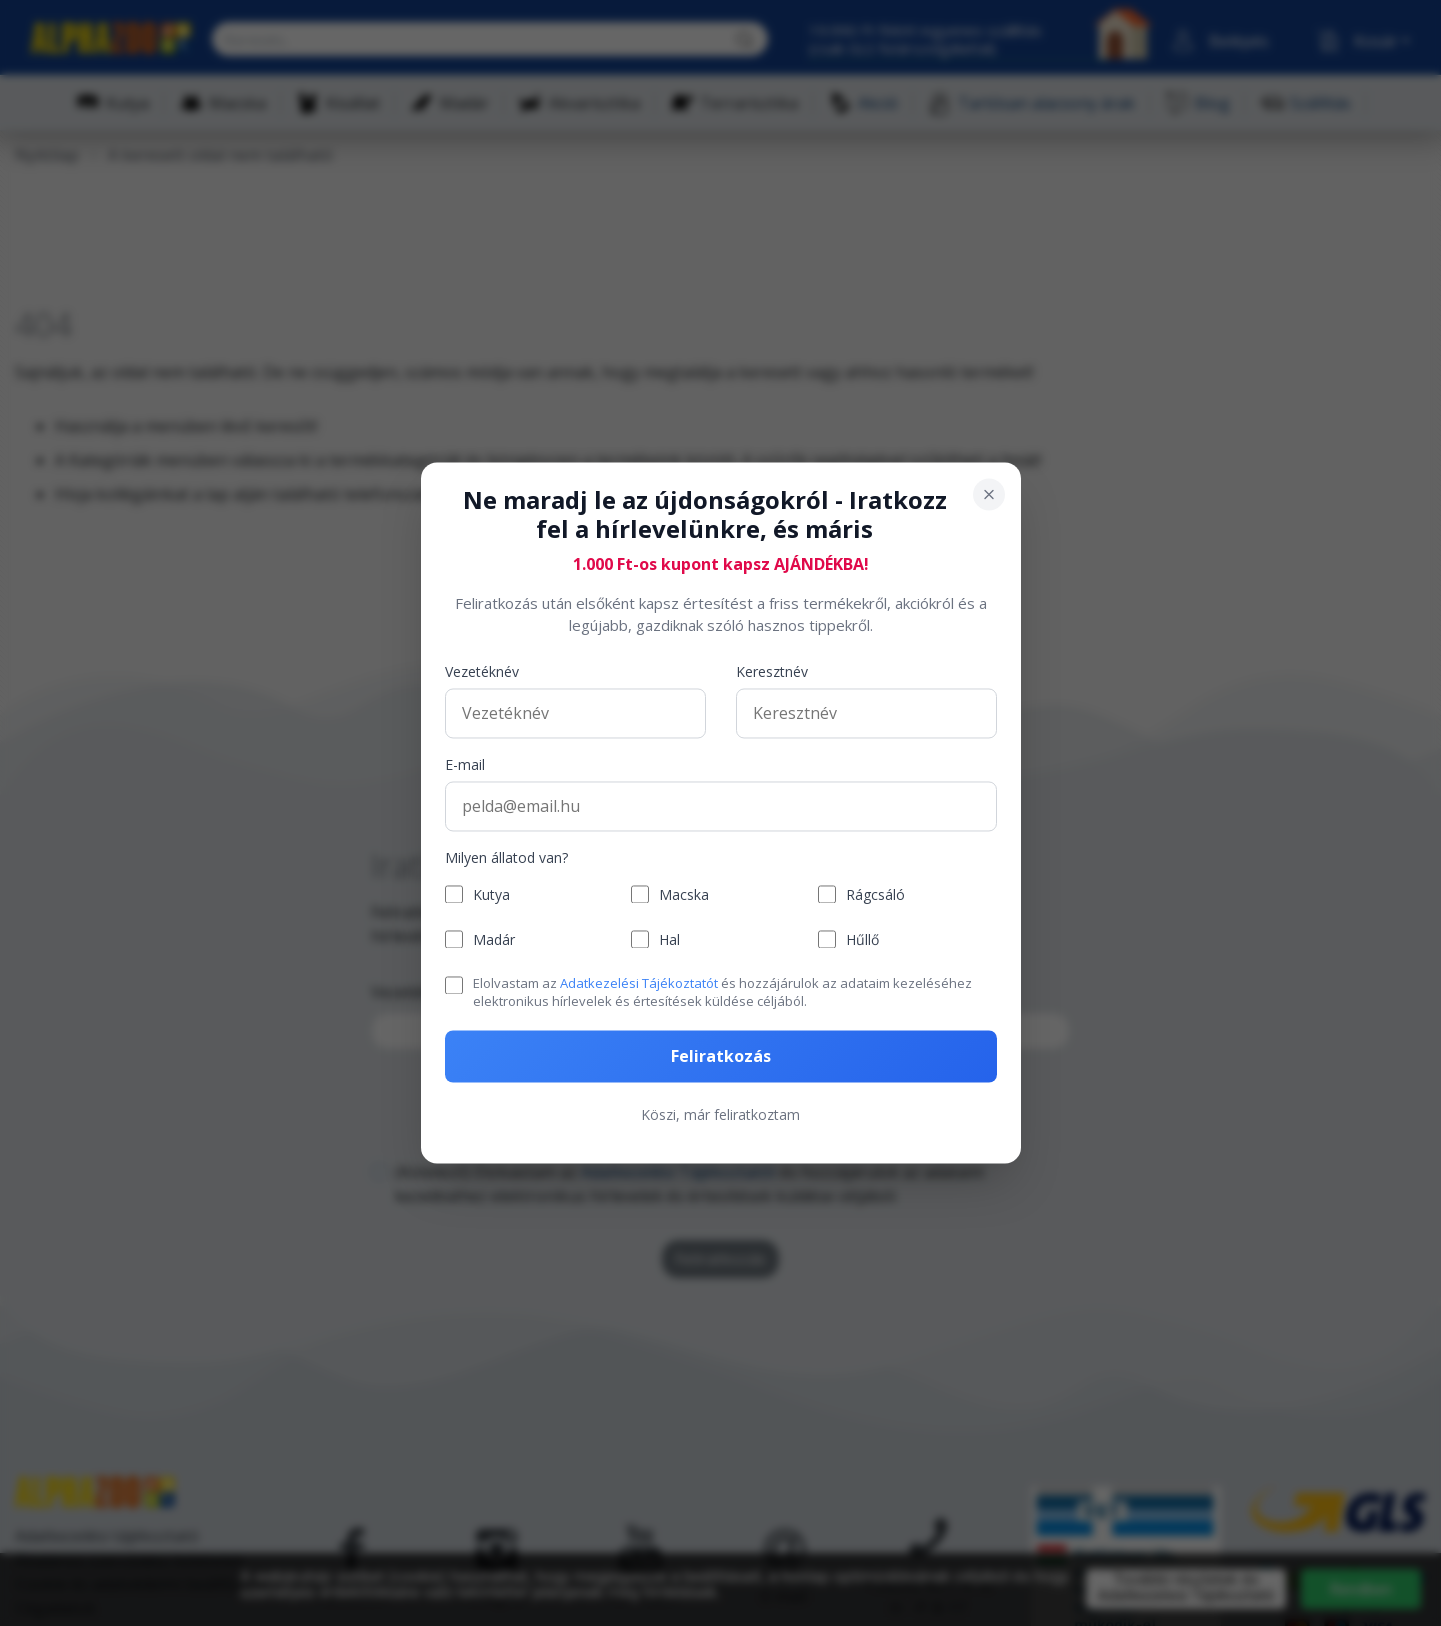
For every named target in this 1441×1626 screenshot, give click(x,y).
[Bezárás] (989, 494)
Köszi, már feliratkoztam (720, 1115)
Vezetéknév (482, 671)
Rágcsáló (875, 894)
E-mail (465, 764)
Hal (669, 939)
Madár (494, 939)
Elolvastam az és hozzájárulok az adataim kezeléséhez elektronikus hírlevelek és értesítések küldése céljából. (722, 992)
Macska (684, 894)
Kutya (491, 894)
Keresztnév (772, 671)
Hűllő (862, 939)
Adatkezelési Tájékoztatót (639, 983)
